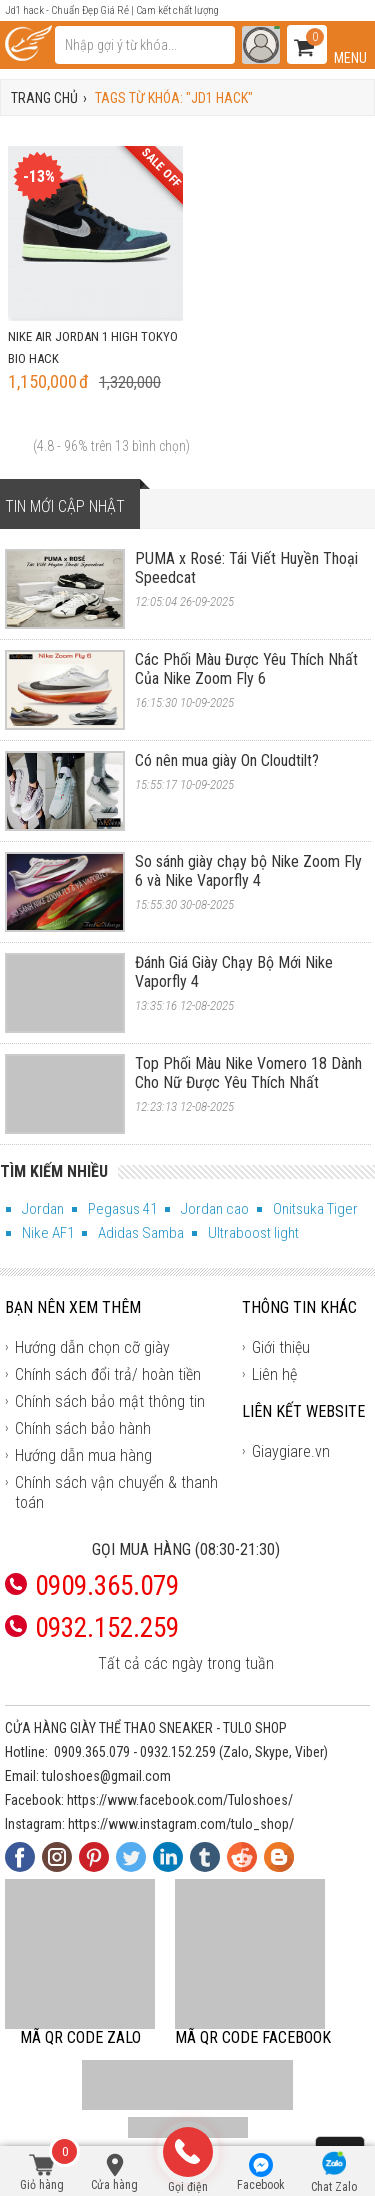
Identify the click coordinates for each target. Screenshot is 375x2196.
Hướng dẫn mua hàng (83, 1455)
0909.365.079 (92, 1752)
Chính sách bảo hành (83, 1428)
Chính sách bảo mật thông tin (110, 1401)
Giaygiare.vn (291, 1451)
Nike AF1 (48, 1233)
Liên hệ (274, 1374)
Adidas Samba (141, 1233)
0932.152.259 (178, 1752)
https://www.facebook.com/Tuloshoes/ (180, 1800)
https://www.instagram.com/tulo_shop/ (181, 1824)
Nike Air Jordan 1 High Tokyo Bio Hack (93, 347)
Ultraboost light (253, 1233)
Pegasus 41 (122, 1209)
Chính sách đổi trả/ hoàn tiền (108, 1374)
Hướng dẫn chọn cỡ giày (92, 1347)
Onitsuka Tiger (315, 1209)
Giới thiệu (281, 1347)
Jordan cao (215, 1209)
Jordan (43, 1209)
